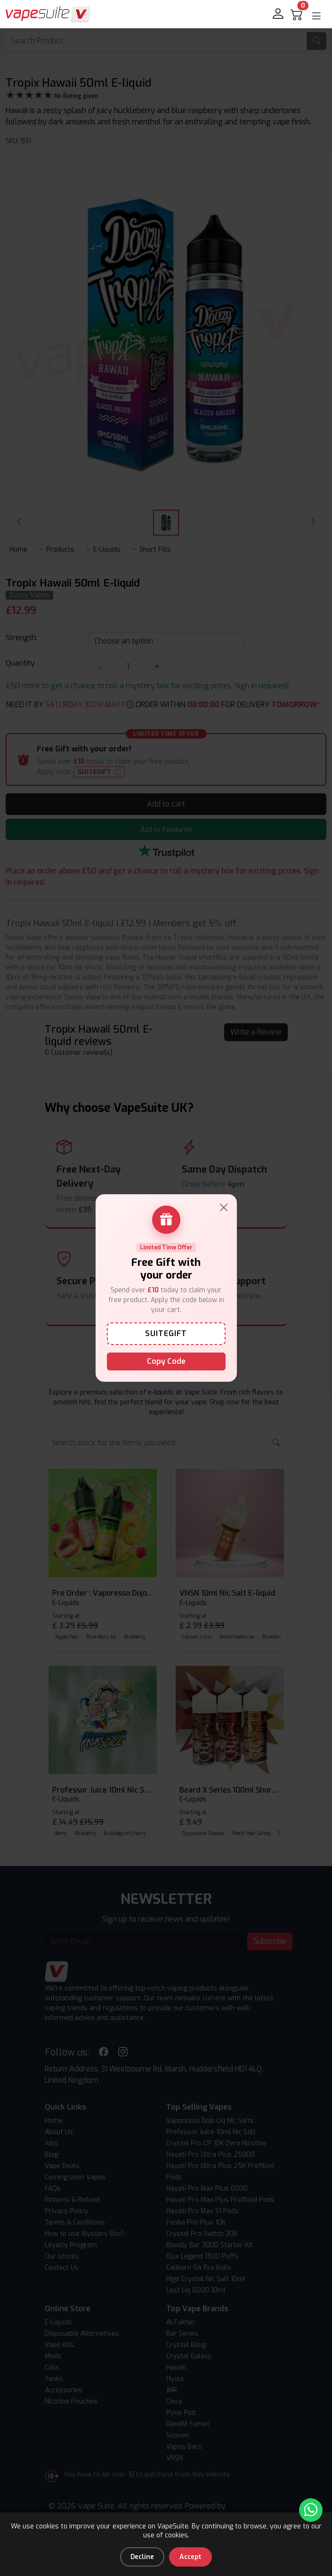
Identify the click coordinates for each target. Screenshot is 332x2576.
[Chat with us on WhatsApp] (311, 2510)
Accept (190, 2556)
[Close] (223, 1207)
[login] (279, 14)
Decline (142, 2556)
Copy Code (166, 1361)
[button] (316, 16)
